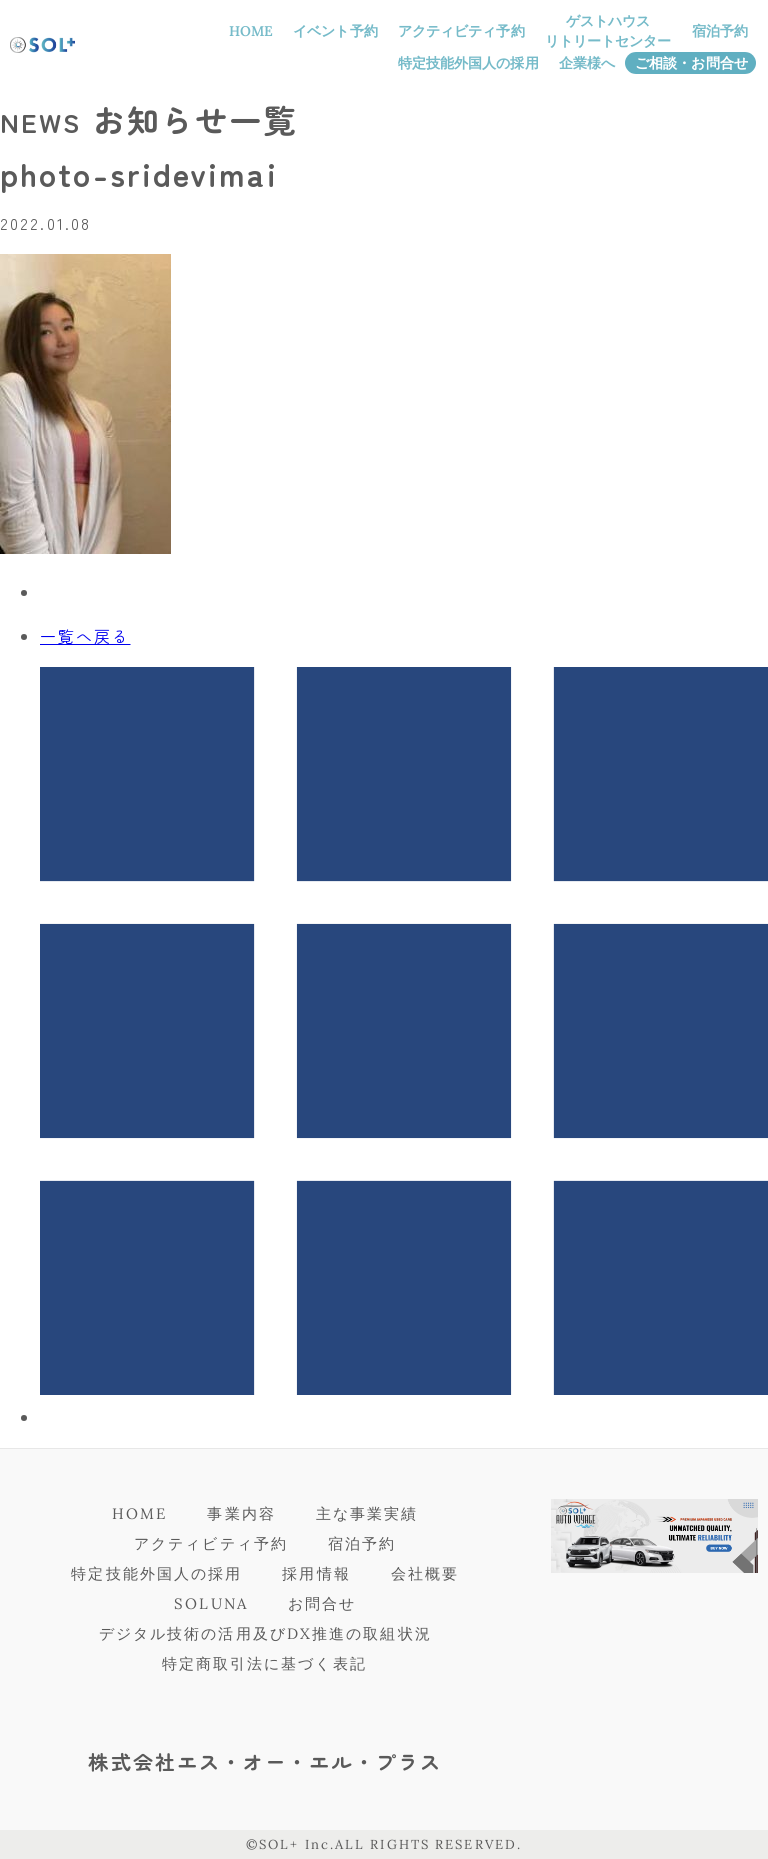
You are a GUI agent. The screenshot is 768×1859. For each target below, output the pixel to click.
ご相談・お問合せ (691, 63)
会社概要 (425, 1573)
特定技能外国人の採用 (468, 63)
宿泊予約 (720, 31)
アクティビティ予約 (461, 31)
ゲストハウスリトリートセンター (608, 31)
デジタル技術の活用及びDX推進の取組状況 (265, 1633)
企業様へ (587, 63)
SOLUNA (211, 1603)
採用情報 (316, 1573)
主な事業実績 (367, 1513)
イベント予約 (335, 31)
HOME (251, 31)
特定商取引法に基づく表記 (264, 1663)
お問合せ (322, 1603)
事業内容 (241, 1513)
